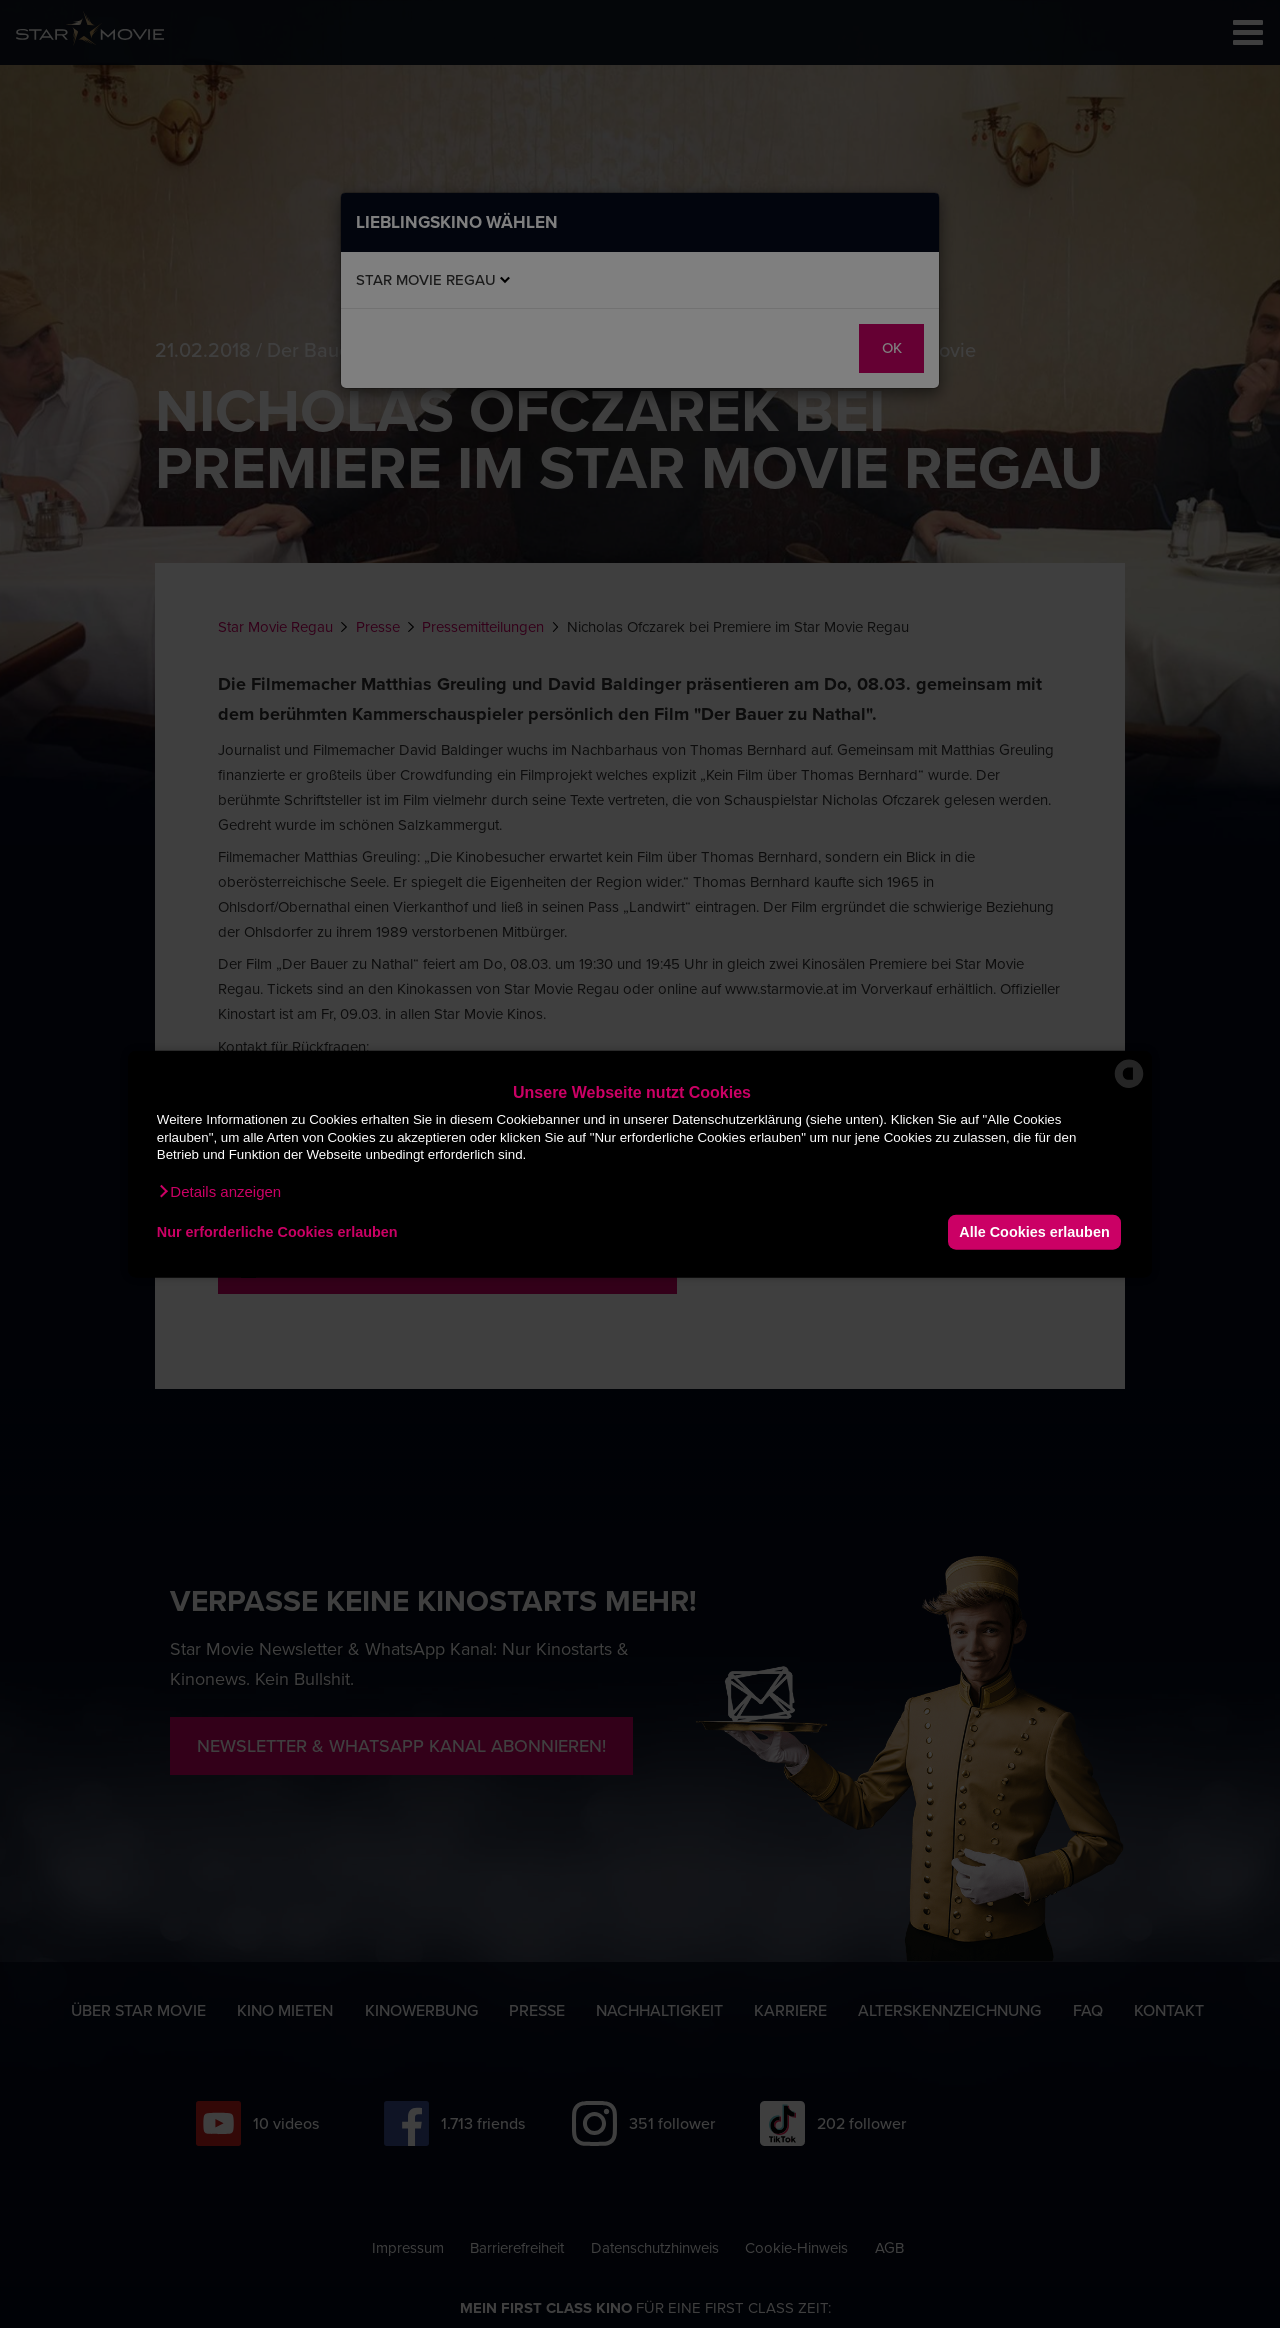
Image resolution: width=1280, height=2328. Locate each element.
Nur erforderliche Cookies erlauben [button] (277, 1232)
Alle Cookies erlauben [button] (1034, 1232)
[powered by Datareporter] (1129, 1086)
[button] (219, 1191)
